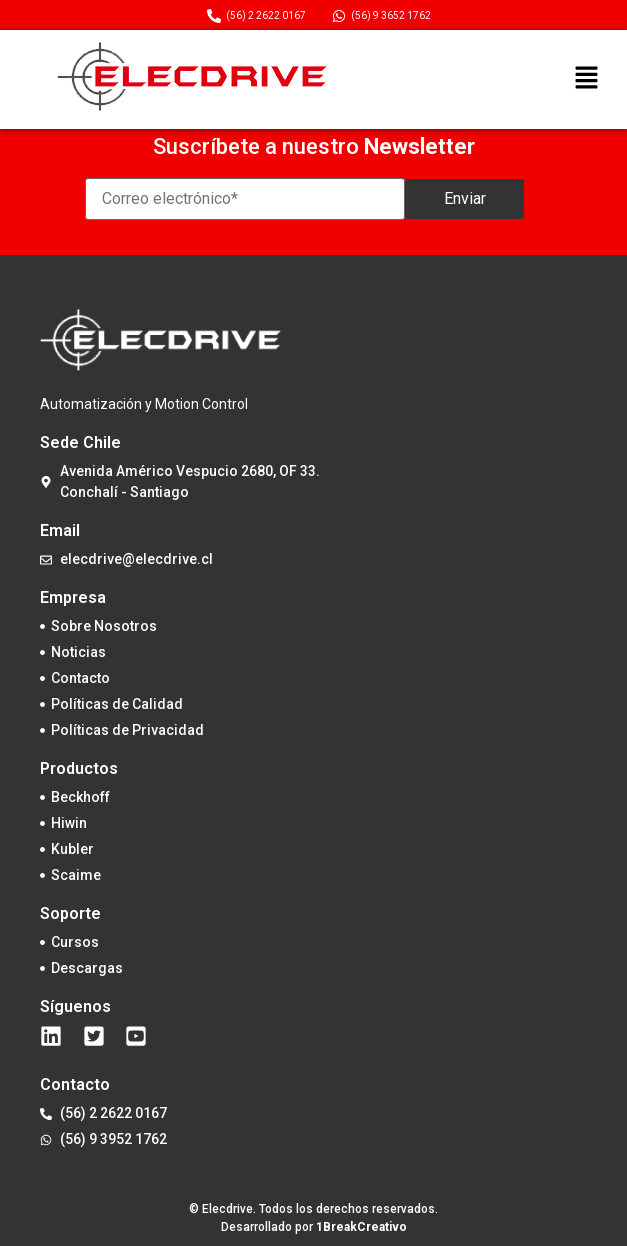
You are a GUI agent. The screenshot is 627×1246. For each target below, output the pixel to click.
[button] (586, 79)
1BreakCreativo (361, 1227)
